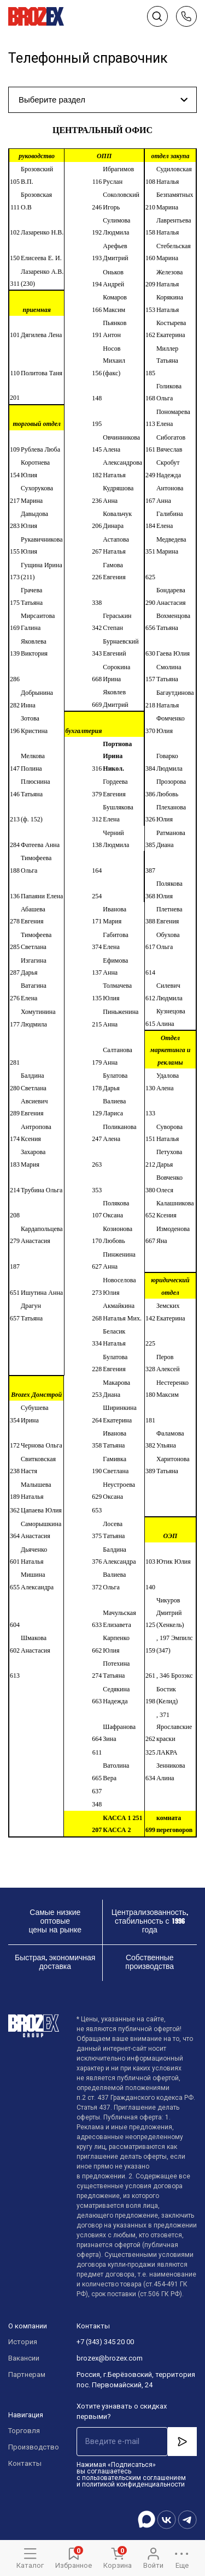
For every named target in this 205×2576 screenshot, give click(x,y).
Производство (31, 2447)
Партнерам (26, 2374)
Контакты (25, 2463)
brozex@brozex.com (110, 2358)
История (22, 2342)
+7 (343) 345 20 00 (105, 2342)
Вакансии (23, 2358)
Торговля (24, 2431)
